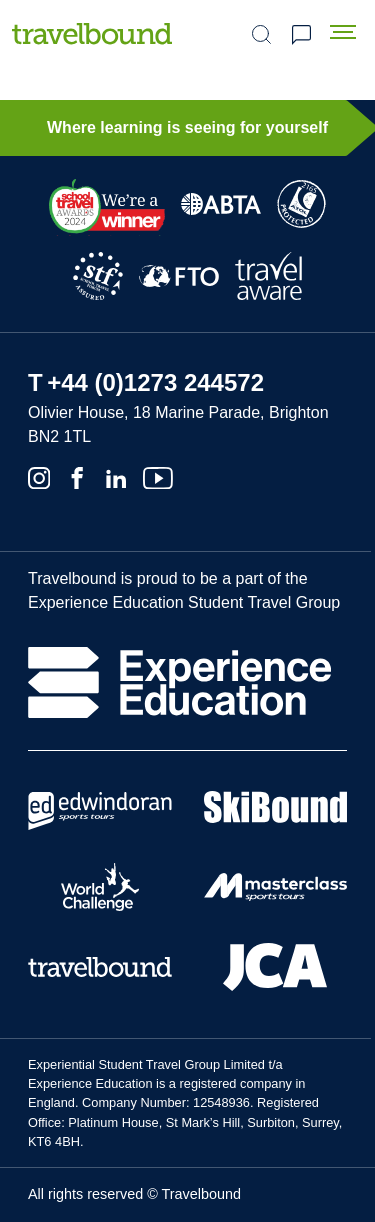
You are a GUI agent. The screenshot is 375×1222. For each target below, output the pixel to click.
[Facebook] (77, 476)
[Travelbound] (92, 33)
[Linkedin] (116, 476)
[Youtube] (158, 476)
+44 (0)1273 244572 (155, 382)
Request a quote (301, 35)
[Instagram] (39, 476)
